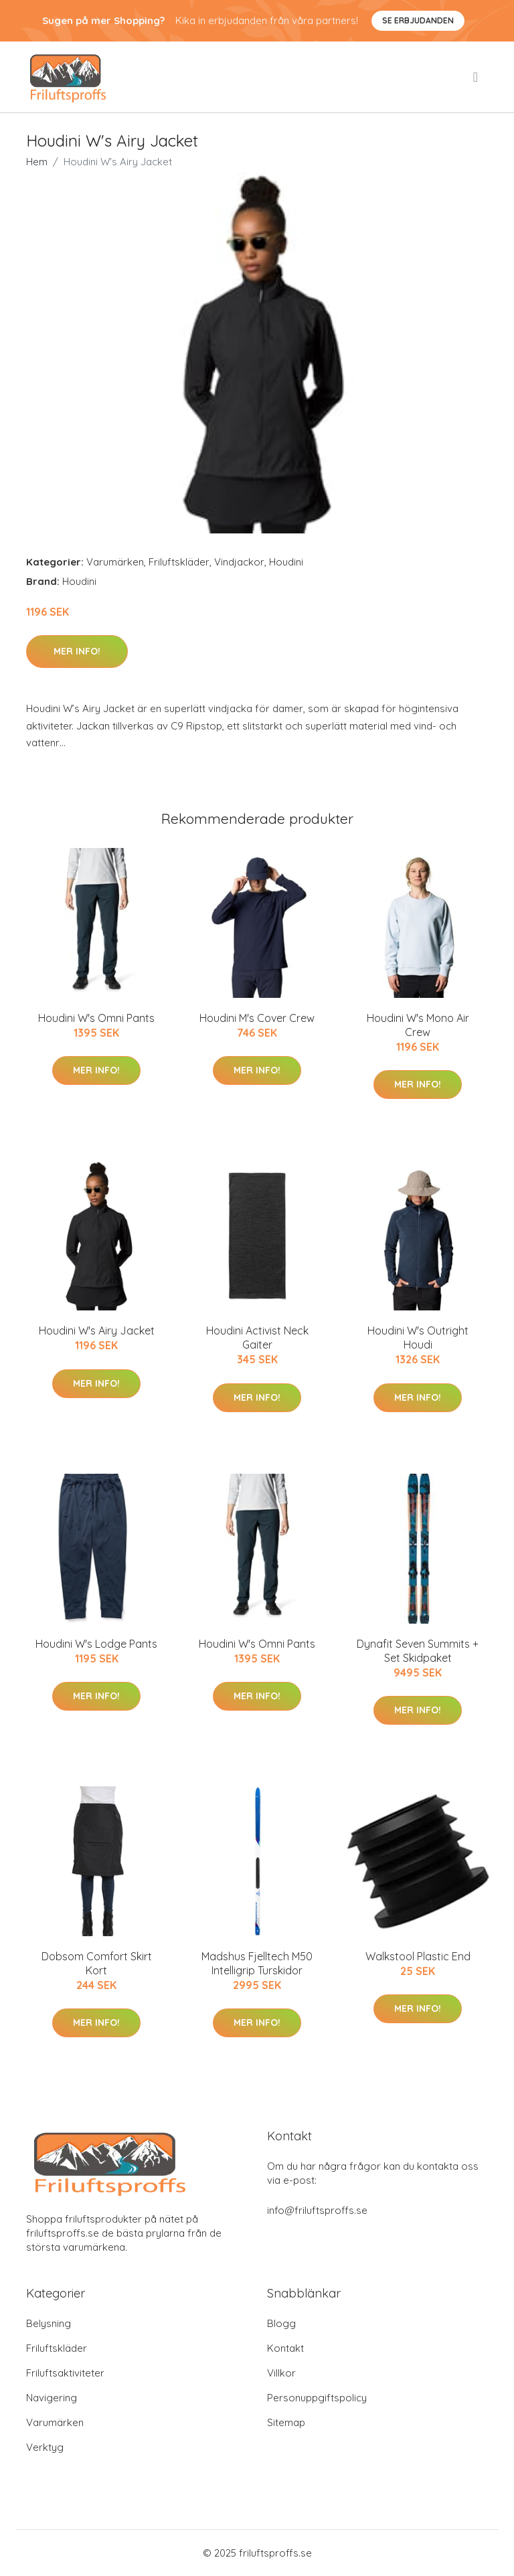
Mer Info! (77, 651)
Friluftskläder (179, 561)
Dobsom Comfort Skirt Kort (96, 1963)
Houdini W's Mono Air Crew (418, 1025)
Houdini (286, 561)
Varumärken (115, 561)
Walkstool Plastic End (417, 1956)
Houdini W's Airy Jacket (97, 1330)
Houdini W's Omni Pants (96, 1018)
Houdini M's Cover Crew (257, 1018)
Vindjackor (239, 561)
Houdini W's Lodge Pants (96, 1643)
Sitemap (286, 2422)
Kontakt (285, 2348)
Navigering (51, 2397)
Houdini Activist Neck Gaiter (257, 1337)
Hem (37, 161)
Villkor (281, 2373)
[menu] (476, 77)
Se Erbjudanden (418, 20)
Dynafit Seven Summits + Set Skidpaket (418, 1650)
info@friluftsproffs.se (317, 2210)
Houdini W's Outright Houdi (417, 1337)
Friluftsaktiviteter (65, 2373)
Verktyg (45, 2447)
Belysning (48, 2323)
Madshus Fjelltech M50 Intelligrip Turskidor (257, 1963)
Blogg (281, 2323)
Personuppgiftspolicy (317, 2397)
